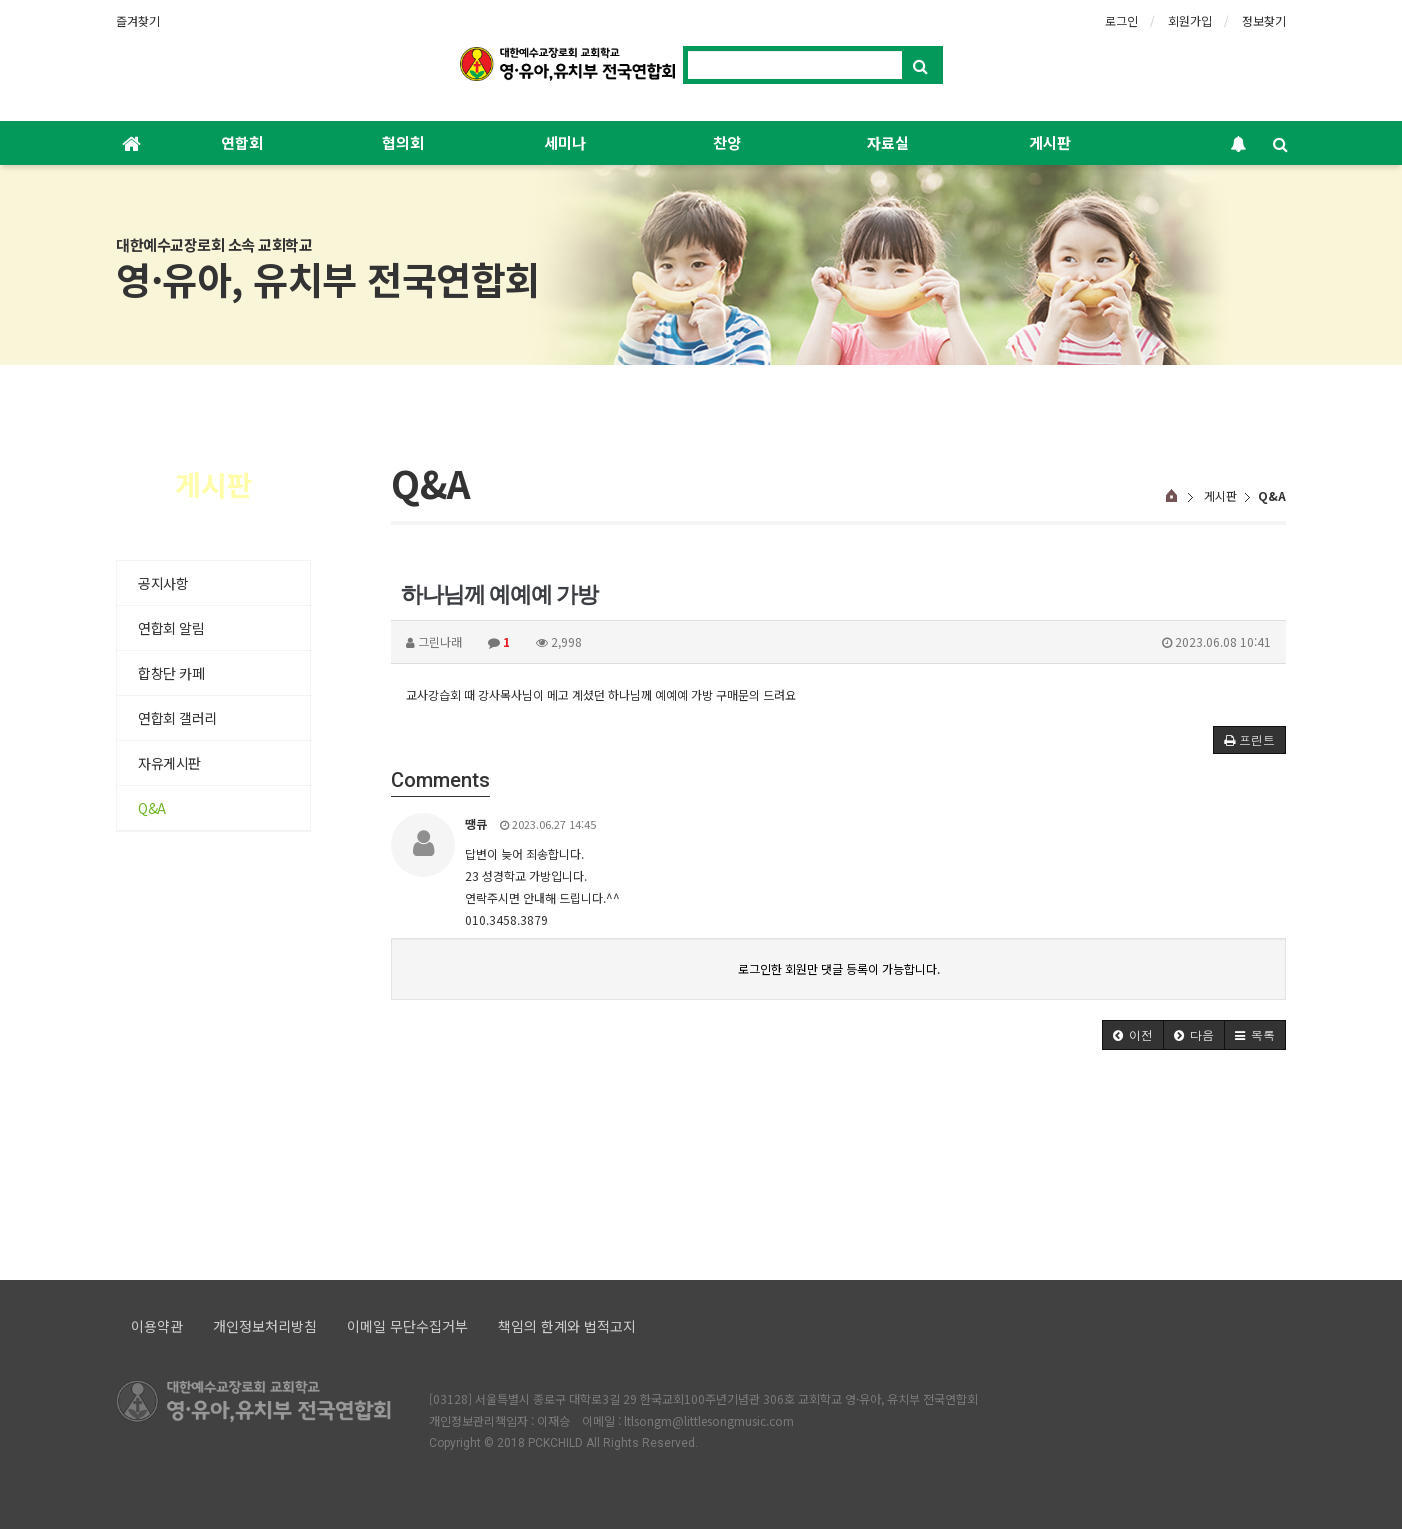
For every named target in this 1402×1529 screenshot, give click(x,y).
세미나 (565, 142)
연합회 (242, 142)
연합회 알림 (171, 628)
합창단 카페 (171, 673)
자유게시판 (169, 763)
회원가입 (1190, 20)
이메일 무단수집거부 (407, 1326)
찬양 (727, 142)
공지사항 (163, 583)
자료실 (888, 142)
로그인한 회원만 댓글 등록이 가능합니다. (839, 968)
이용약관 (157, 1326)
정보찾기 (1264, 20)
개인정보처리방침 (265, 1326)
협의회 (403, 142)
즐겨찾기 (138, 20)
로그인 (1121, 20)
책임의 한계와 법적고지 (567, 1326)
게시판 (1050, 142)
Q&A (152, 808)
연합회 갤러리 (177, 718)
